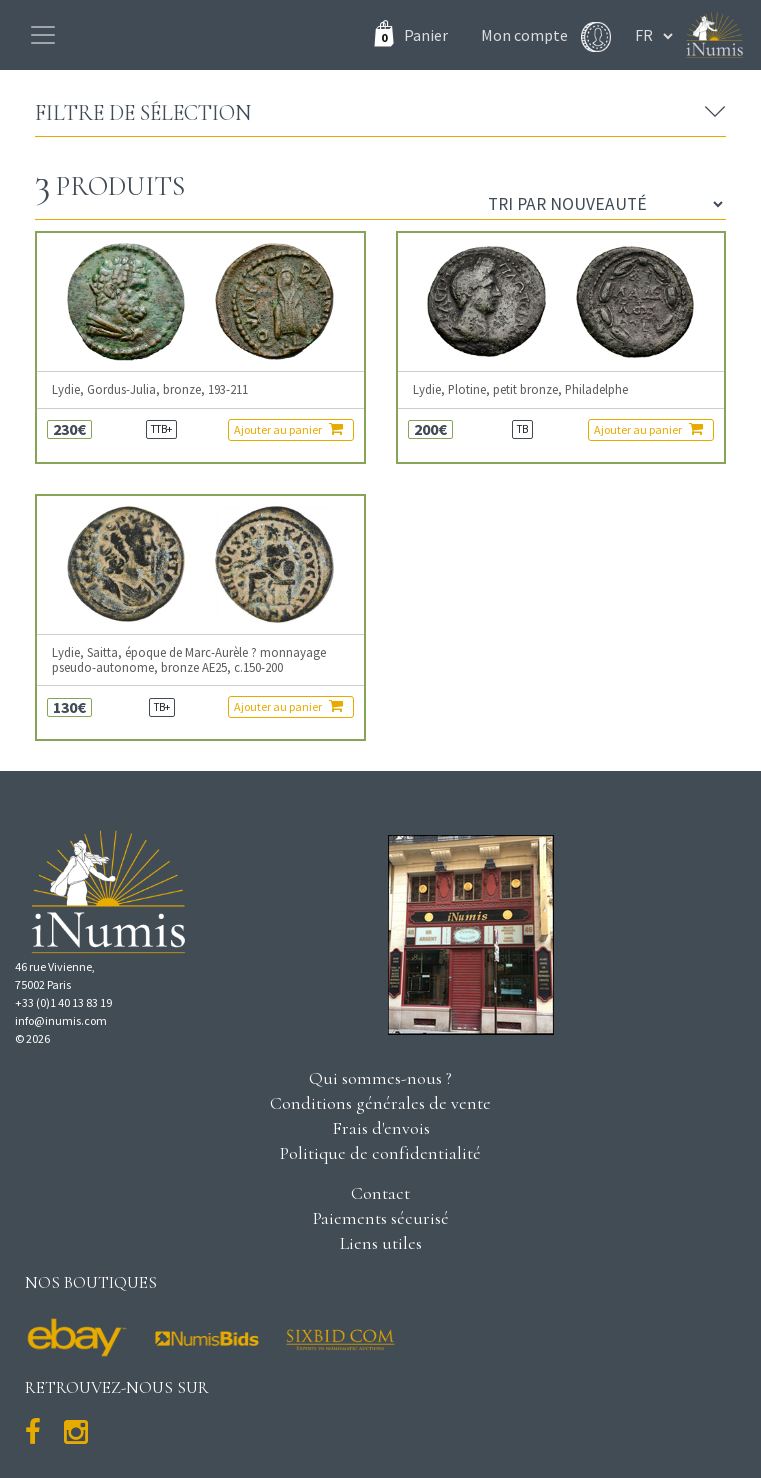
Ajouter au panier (288, 429)
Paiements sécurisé (381, 1218)
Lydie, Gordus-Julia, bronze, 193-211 (150, 389)
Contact (380, 1193)
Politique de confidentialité (380, 1153)
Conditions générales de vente (380, 1103)
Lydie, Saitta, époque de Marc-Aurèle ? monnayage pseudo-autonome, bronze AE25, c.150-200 (189, 660)
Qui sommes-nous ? (380, 1078)
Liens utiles (381, 1243)
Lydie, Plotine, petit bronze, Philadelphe (520, 389)
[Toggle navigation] (43, 35)
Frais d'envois (381, 1128)
